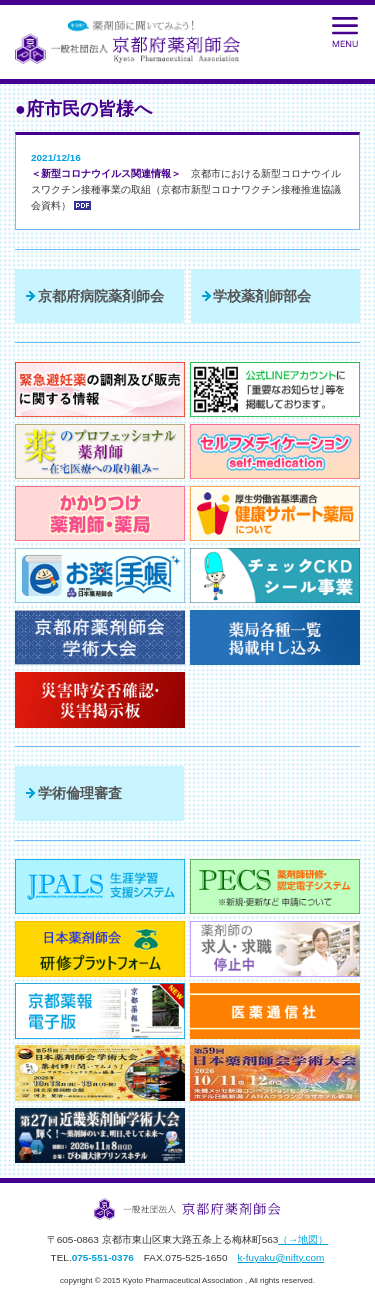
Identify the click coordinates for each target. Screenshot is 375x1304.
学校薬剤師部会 (262, 296)
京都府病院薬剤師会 (101, 296)
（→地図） (303, 1239)
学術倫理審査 (80, 793)
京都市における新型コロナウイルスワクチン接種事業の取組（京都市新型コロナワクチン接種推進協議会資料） (186, 189)
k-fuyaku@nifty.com (280, 1257)
